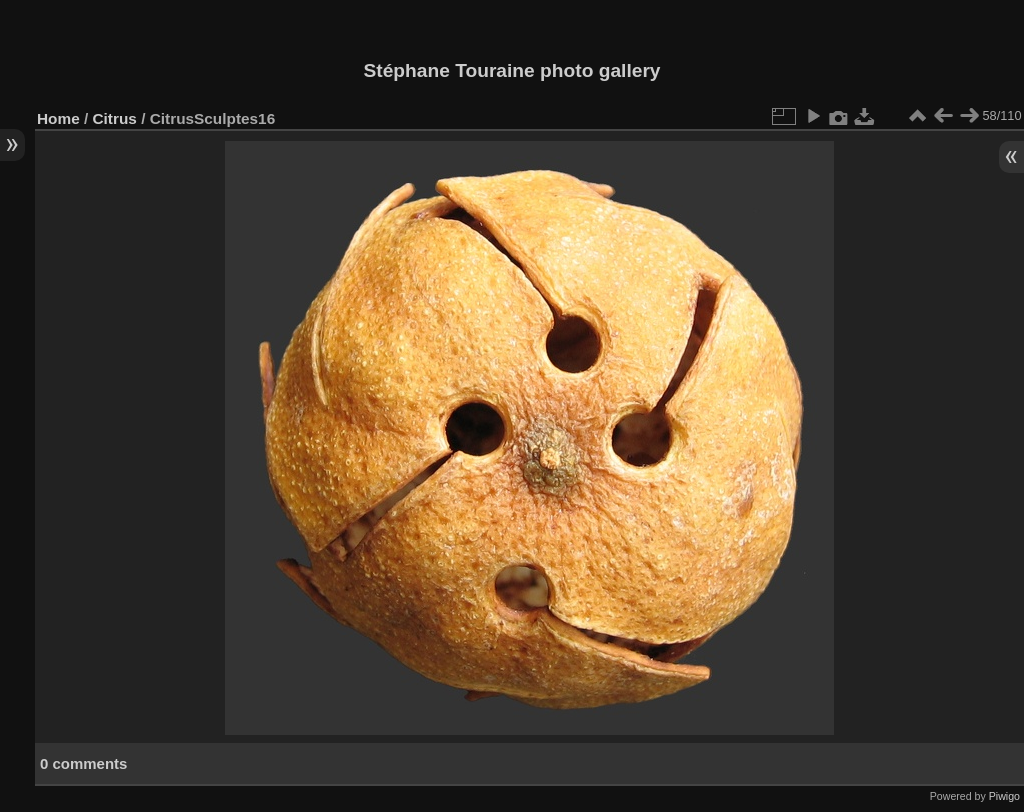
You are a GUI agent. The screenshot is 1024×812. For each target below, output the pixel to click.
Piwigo (1004, 796)
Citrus (115, 118)
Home (58, 118)
